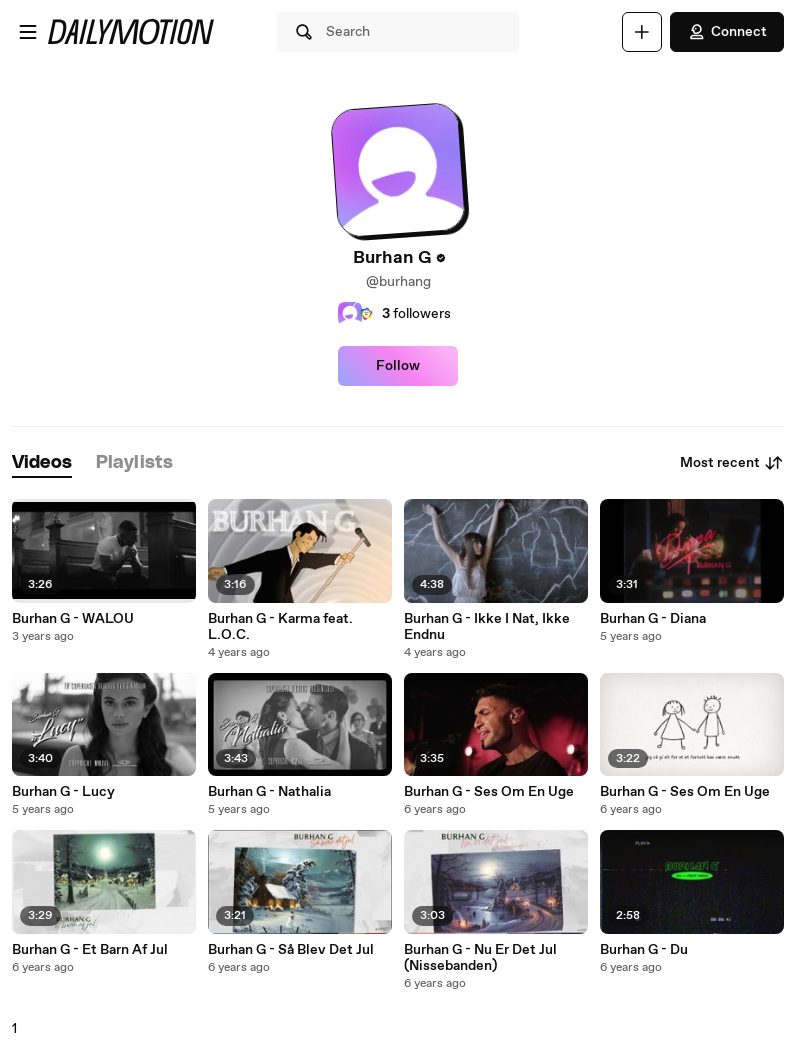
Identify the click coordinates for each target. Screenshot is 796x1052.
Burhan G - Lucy (63, 792)
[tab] (42, 463)
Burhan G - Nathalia (269, 792)
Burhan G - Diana (653, 619)
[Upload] (642, 32)
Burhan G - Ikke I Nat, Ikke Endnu (487, 627)
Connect (727, 32)
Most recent (732, 463)
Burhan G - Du (644, 950)
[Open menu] (28, 32)
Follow (398, 366)
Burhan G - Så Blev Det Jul (291, 950)
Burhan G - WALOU (73, 619)
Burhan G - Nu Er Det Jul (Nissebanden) (480, 958)
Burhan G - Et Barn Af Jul (90, 950)
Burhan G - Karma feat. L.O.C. (280, 627)
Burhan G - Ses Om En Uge (489, 792)
